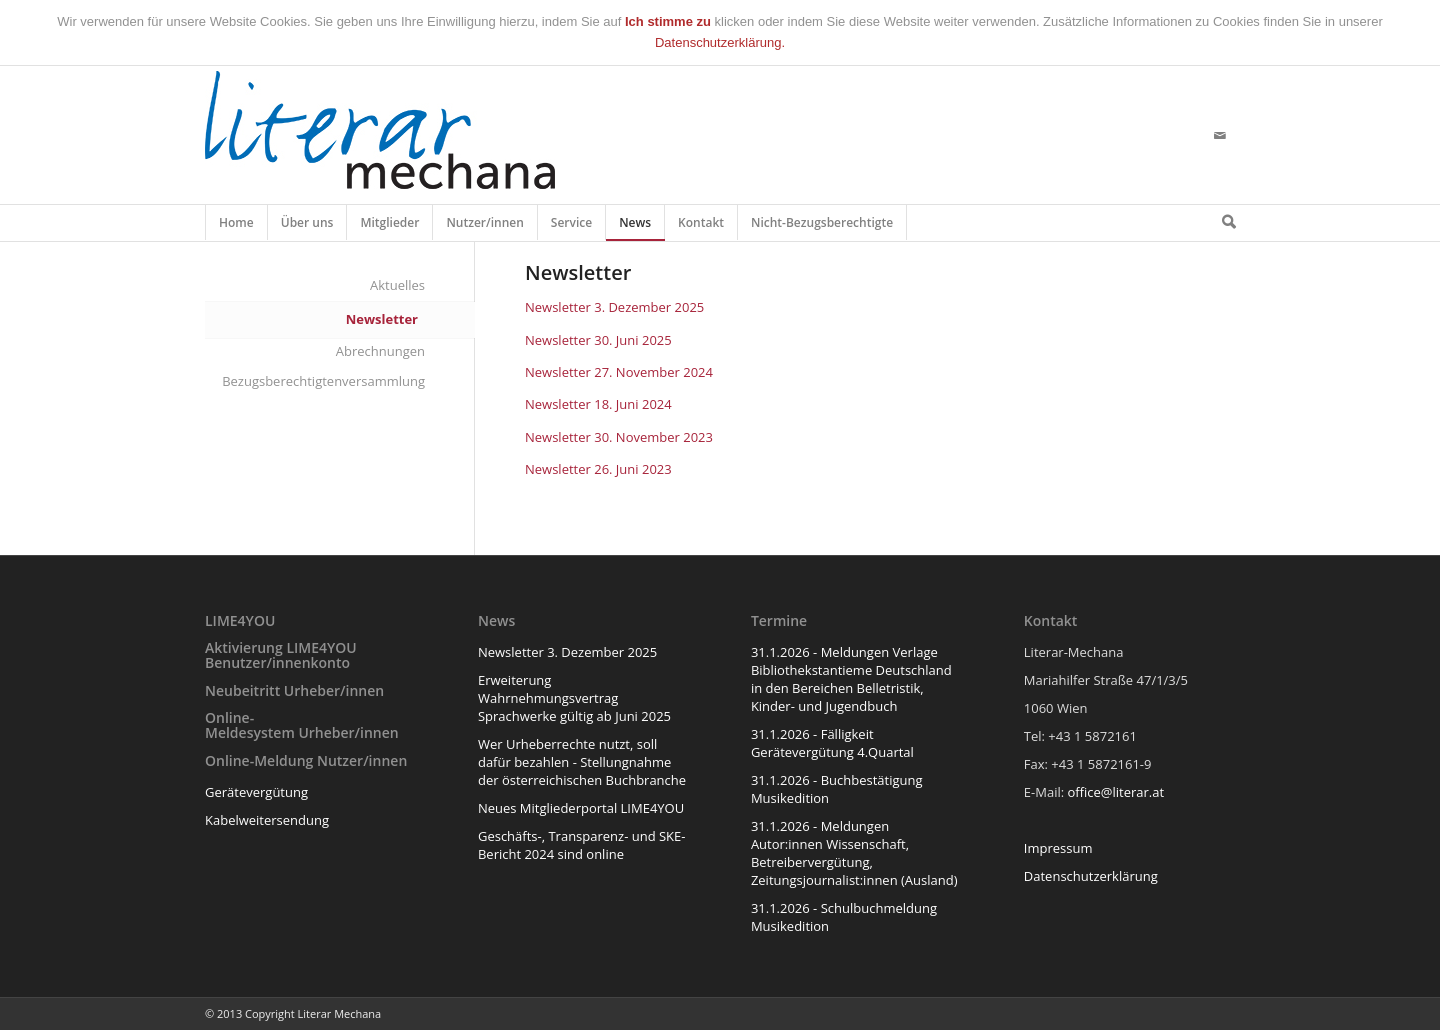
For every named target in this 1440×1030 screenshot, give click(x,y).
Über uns (308, 227)
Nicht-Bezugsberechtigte (822, 227)
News (635, 227)
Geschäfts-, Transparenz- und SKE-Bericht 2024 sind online (582, 845)
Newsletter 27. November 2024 (619, 372)
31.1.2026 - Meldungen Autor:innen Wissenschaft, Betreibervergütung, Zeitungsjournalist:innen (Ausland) (854, 853)
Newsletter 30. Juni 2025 (598, 340)
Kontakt (701, 227)
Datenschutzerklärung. (720, 42)
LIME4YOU (240, 620)
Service (572, 227)
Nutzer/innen (485, 227)
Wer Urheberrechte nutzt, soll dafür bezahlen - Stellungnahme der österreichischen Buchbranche (582, 762)
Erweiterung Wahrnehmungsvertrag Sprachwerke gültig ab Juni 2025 (574, 698)
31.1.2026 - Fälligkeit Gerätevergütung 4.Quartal (832, 743)
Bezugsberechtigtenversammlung (323, 381)
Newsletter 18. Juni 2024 (598, 404)
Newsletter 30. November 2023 (619, 437)
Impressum (1058, 848)
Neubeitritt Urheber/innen (294, 690)
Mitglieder (390, 227)
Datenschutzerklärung (1091, 876)
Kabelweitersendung (267, 820)
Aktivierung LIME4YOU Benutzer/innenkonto (281, 655)
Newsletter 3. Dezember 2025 (614, 307)
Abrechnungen (380, 351)
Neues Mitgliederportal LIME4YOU (581, 808)
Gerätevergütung (256, 792)
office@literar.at (1116, 792)
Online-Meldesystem (250, 725)
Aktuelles (397, 285)
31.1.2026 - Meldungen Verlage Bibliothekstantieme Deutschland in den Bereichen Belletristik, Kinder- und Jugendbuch (851, 679)
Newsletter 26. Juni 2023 (598, 469)
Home (236, 227)
